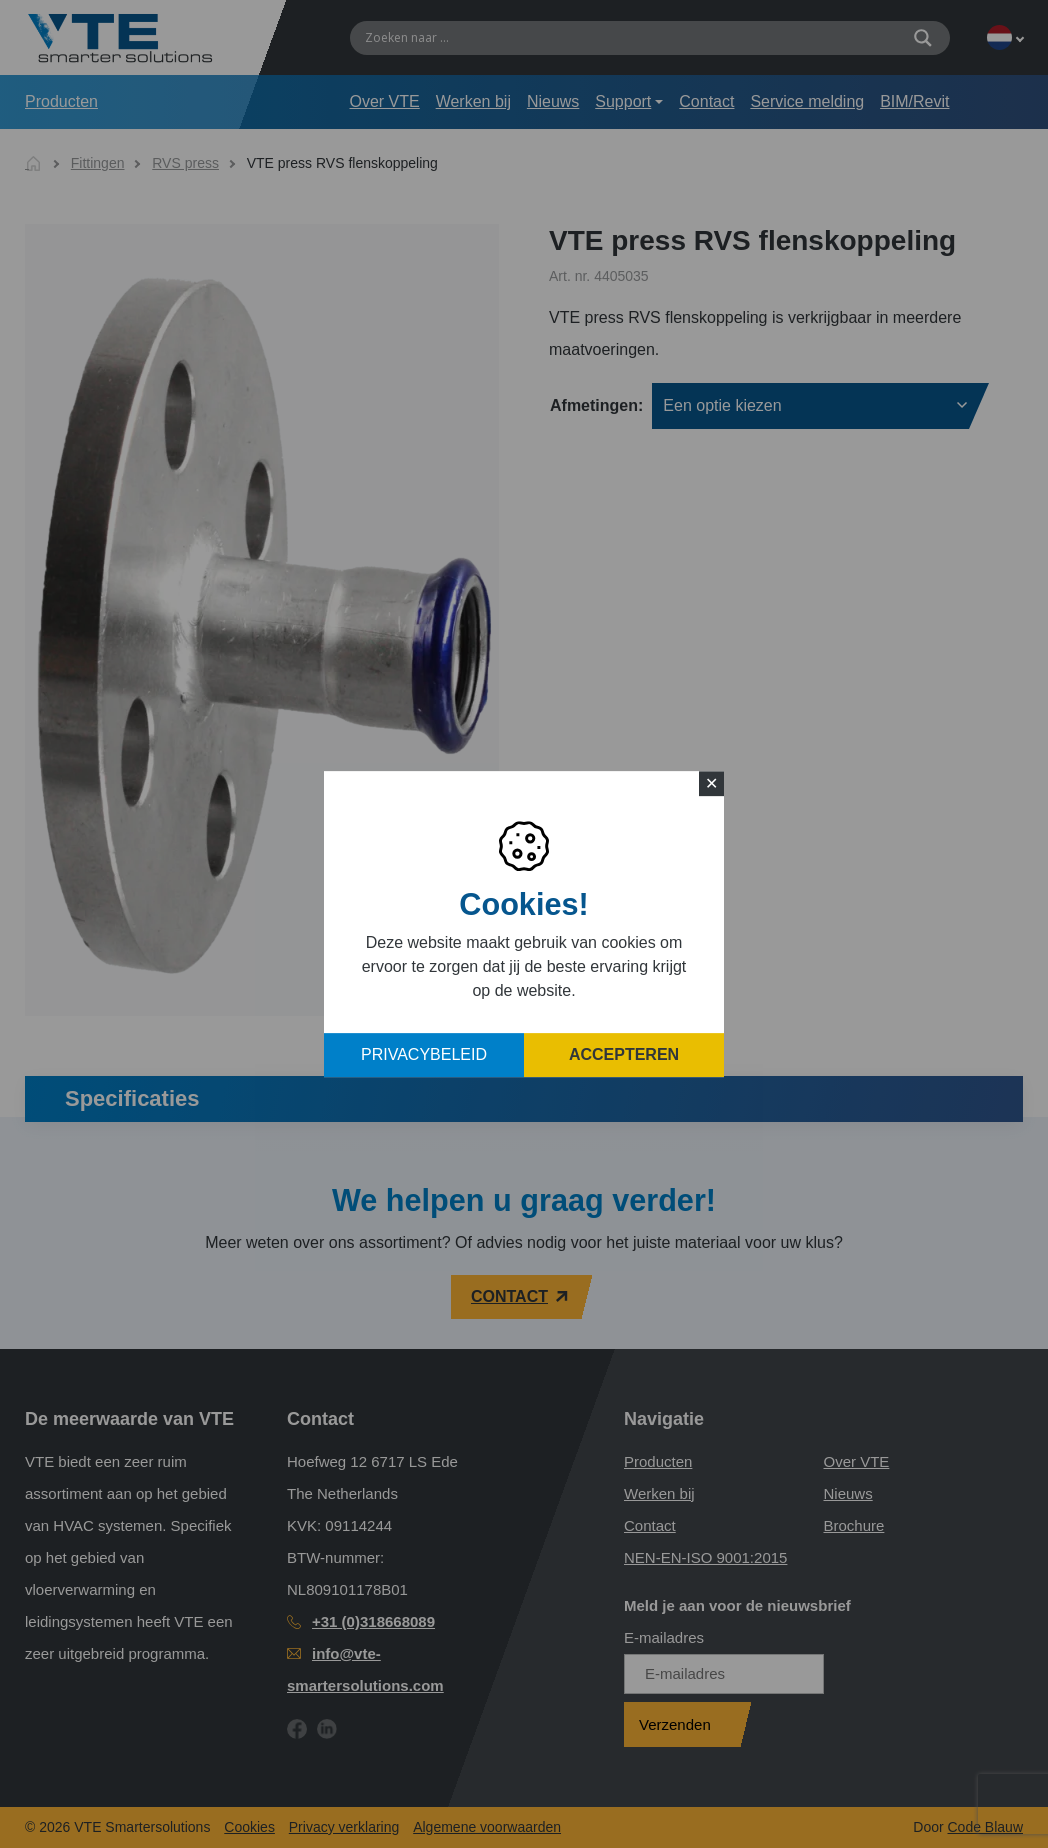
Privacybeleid (424, 1054)
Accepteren (624, 1054)
